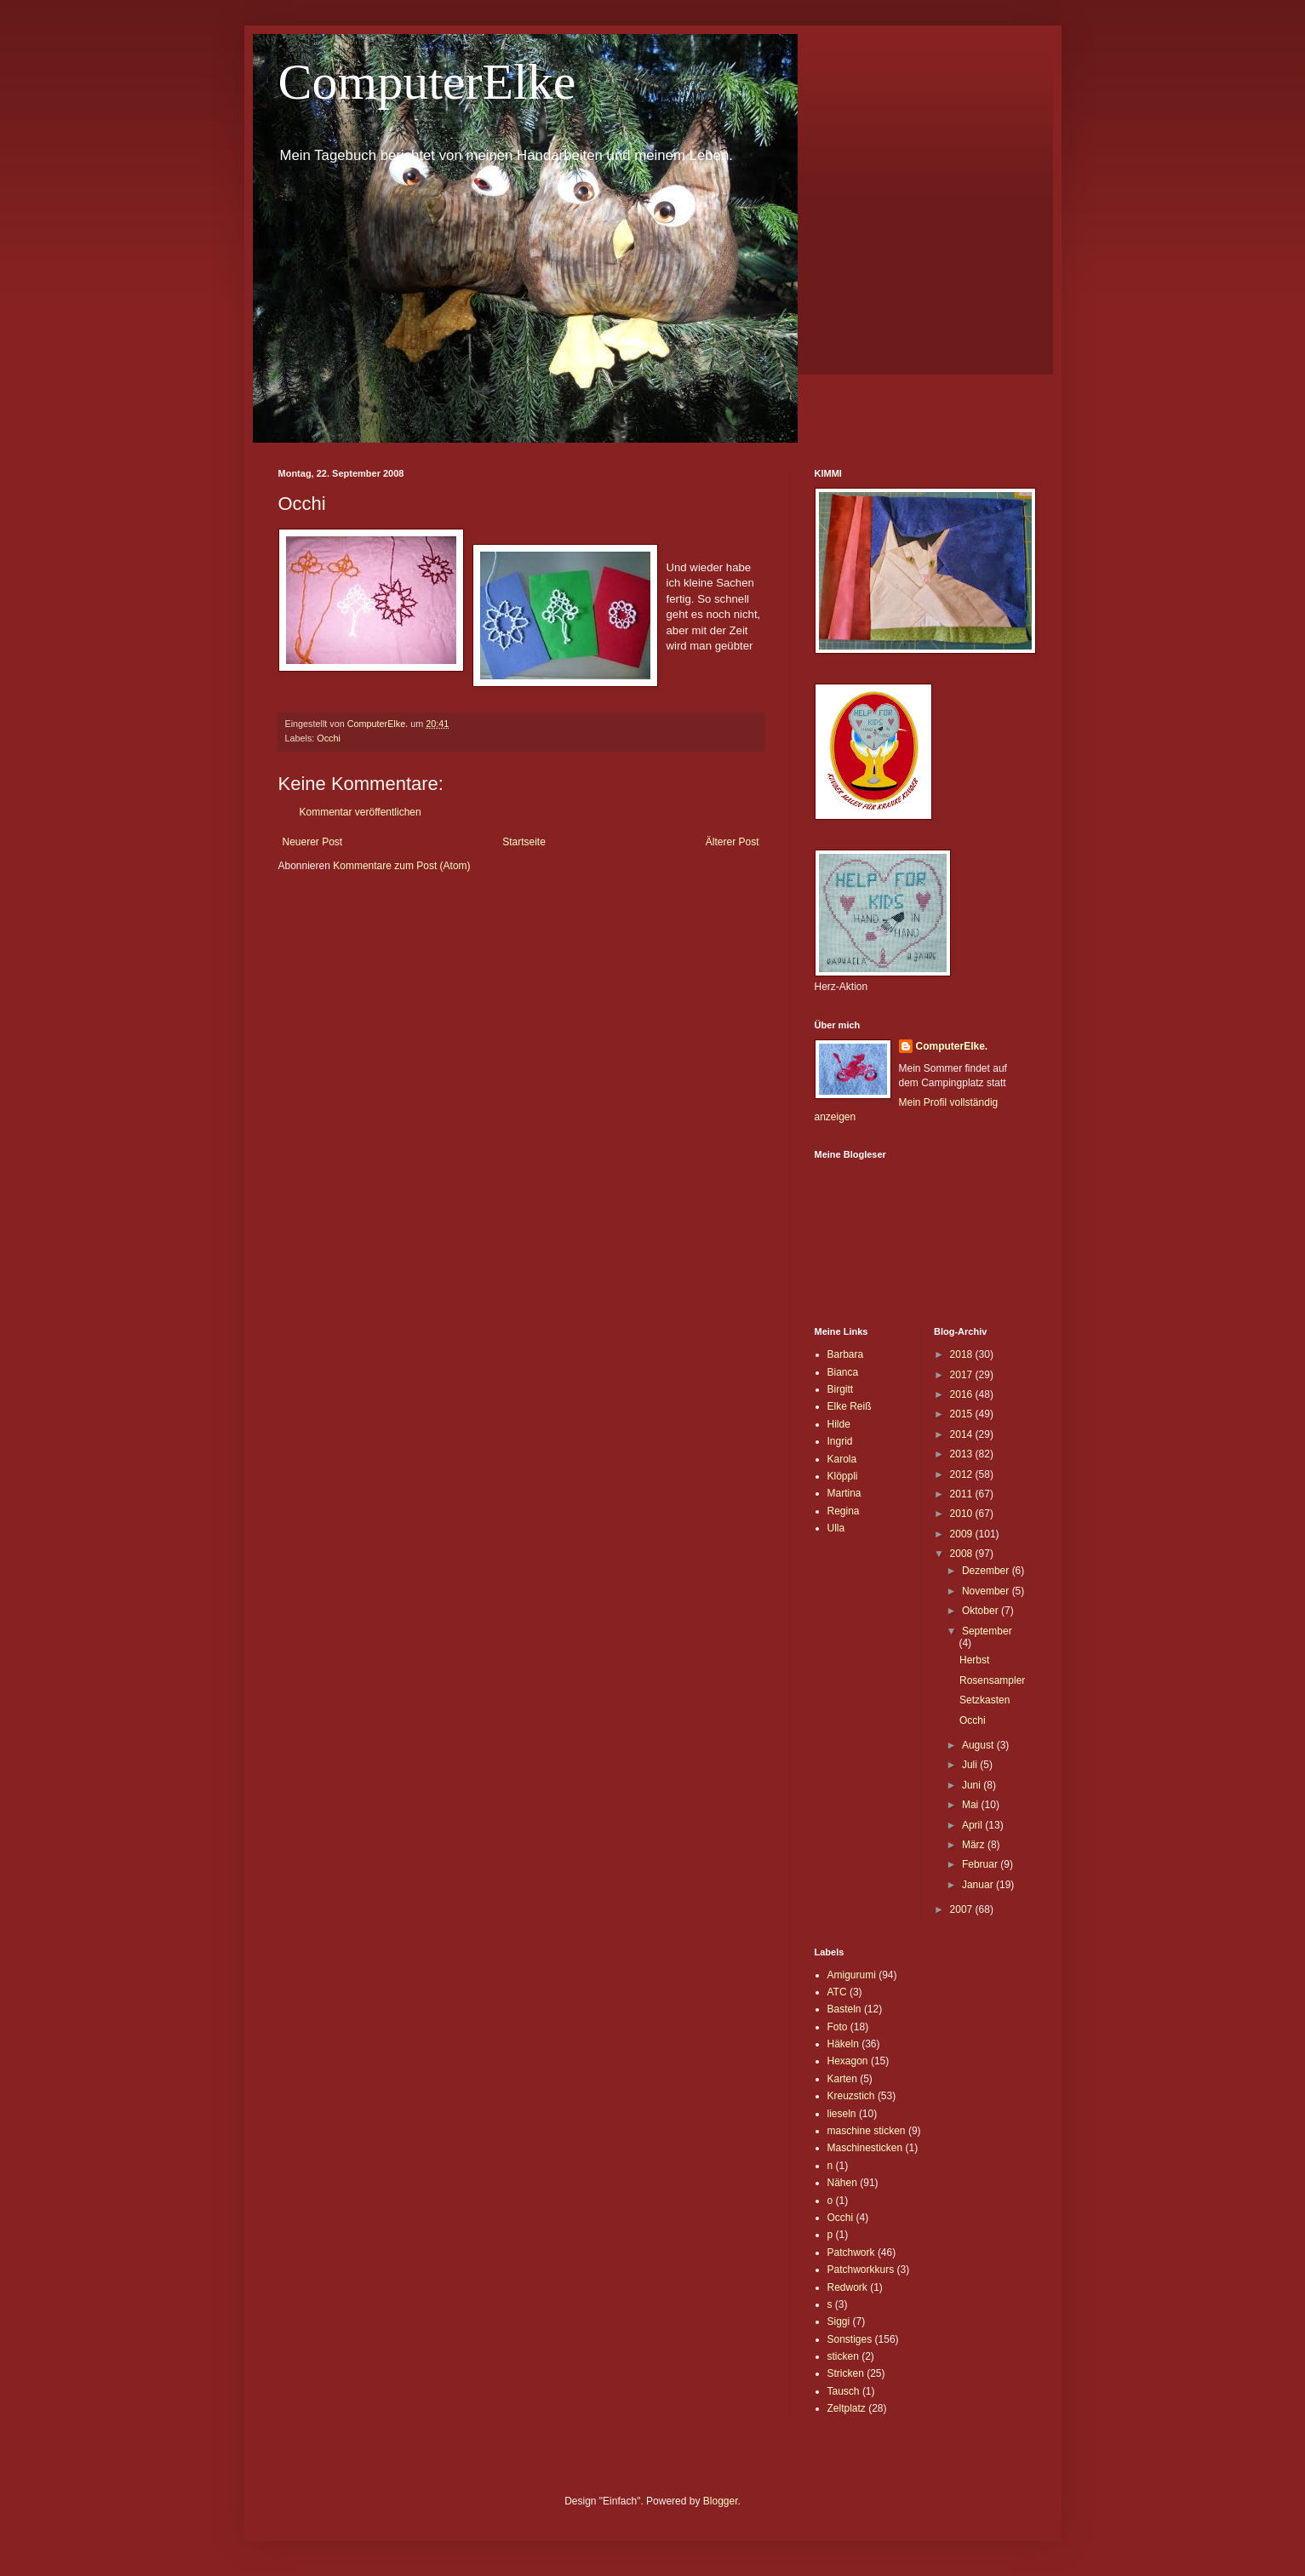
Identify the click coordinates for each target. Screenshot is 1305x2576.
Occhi (329, 738)
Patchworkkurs (861, 2269)
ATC (837, 1992)
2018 (963, 1354)
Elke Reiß (849, 1406)
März (974, 1845)
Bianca (843, 1372)
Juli (971, 1765)
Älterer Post (732, 842)
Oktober (981, 1611)
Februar (981, 1864)
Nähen (842, 2183)
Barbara (845, 1354)
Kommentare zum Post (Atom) (401, 866)
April (973, 1825)
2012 (963, 1474)
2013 (963, 1454)
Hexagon (847, 2061)
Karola (842, 1459)
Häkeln (843, 2044)
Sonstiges (850, 2339)
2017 (963, 1375)
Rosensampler (992, 1680)
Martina (844, 1493)
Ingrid (840, 1441)
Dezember (987, 1571)
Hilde (838, 1424)
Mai (972, 1805)
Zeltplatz (846, 2408)
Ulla (836, 1528)
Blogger (720, 2501)
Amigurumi (851, 1975)
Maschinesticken (865, 2148)
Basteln (844, 2009)
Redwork (847, 2287)
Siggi (838, 2321)
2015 (963, 1414)
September (987, 1631)
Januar (979, 1885)
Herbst (974, 1660)
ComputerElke (427, 82)
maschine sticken (866, 2131)
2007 (963, 1909)
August (979, 1745)
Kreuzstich (851, 2096)
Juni (972, 1785)
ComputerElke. (952, 1046)
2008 (963, 1554)
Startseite (524, 842)
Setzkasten (984, 1700)
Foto (837, 2027)
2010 (963, 1514)
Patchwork (851, 2252)
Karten (842, 2079)
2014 (963, 1434)
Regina (843, 1511)
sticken (843, 2356)
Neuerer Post (313, 842)
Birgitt (840, 1389)
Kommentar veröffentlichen (360, 812)
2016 (963, 1394)
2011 (963, 1494)
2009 (963, 1534)
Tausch (843, 2391)
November (987, 1591)
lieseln (841, 2114)
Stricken (845, 2373)
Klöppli (842, 1476)
